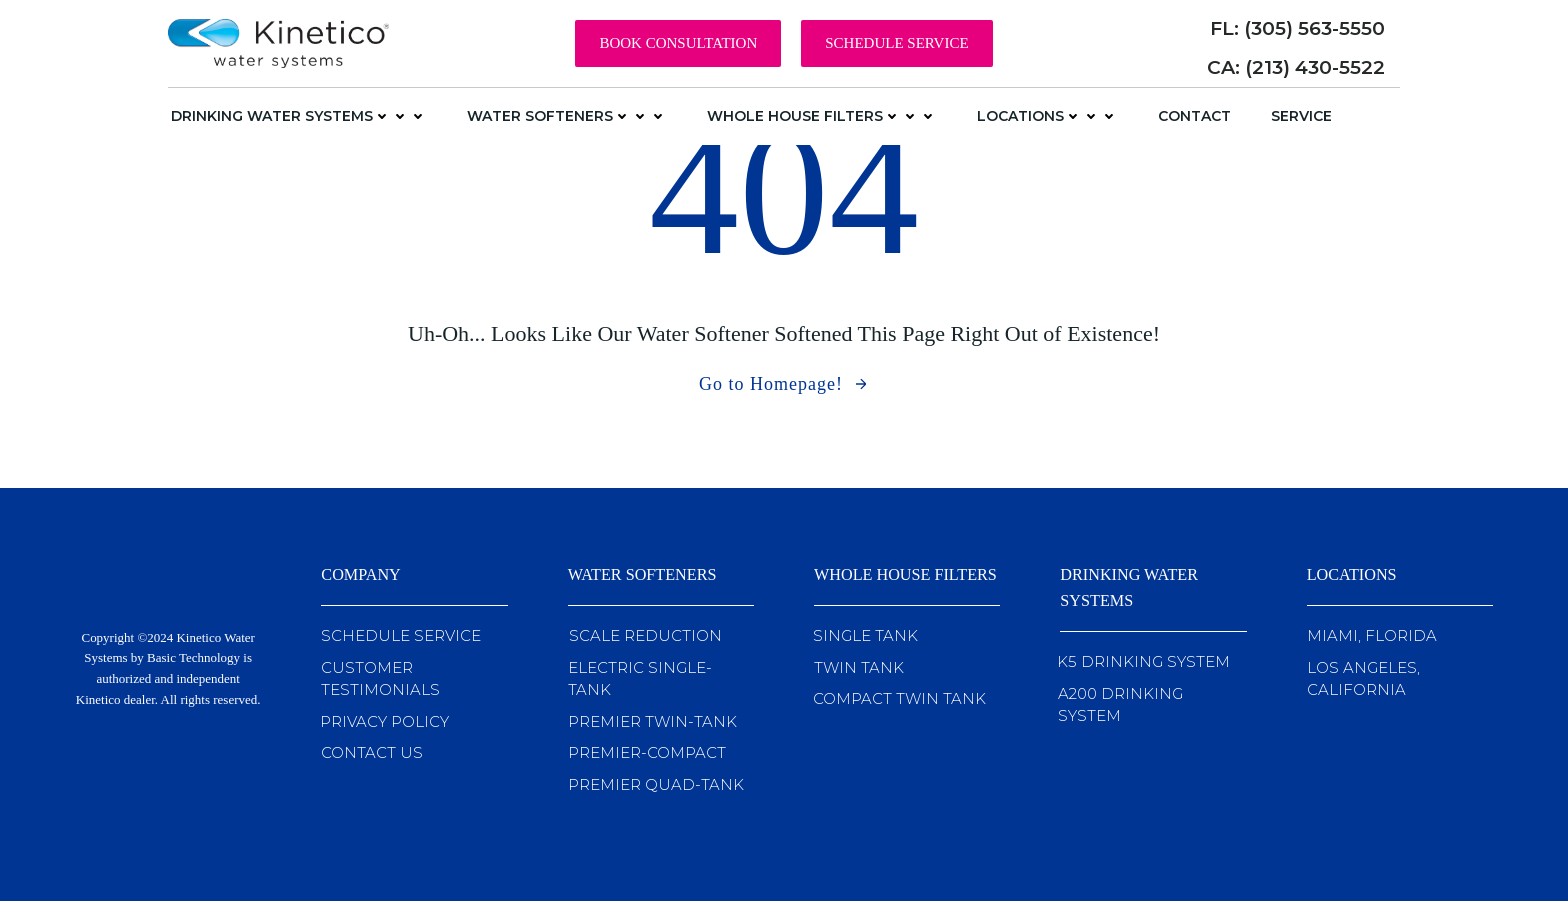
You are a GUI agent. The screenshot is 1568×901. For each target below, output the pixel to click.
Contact (1194, 116)
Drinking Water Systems (299, 116)
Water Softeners (567, 116)
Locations (1047, 116)
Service (1301, 116)
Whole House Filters (822, 116)
